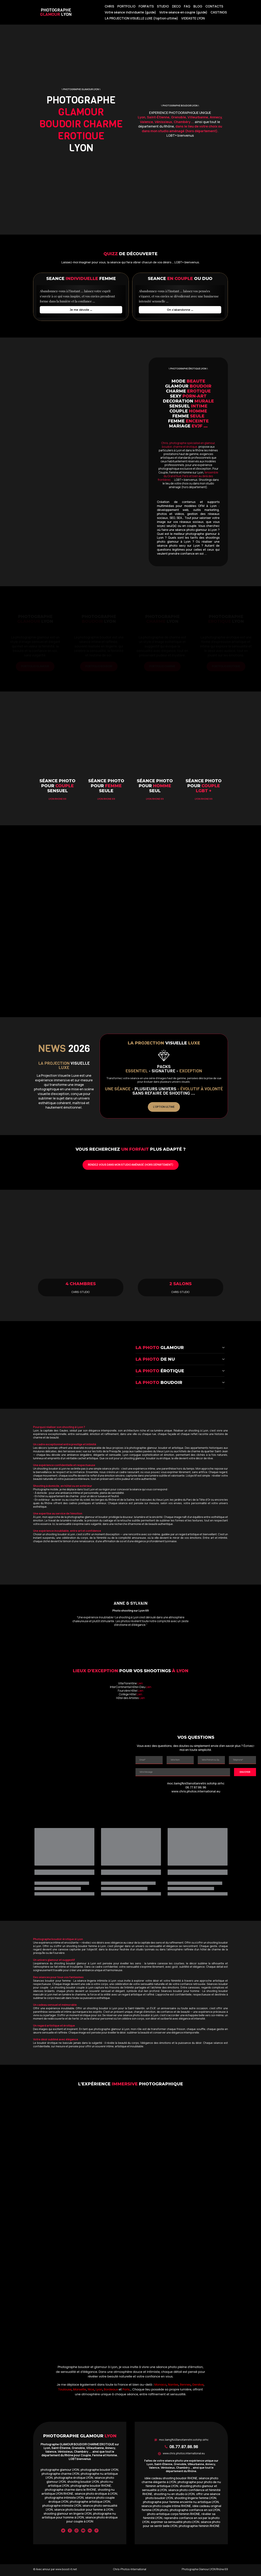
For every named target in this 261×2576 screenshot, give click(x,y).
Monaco (160, 2384)
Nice (91, 2389)
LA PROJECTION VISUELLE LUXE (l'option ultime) (141, 18)
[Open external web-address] (89, 462)
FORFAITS (146, 6)
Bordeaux (111, 2389)
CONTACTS (214, 6)
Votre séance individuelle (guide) (130, 12)
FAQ (187, 6)
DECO (176, 6)
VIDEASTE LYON (193, 18)
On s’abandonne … (180, 309)
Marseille (79, 2389)
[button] (164, 1107)
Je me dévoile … (81, 309)
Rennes (185, 2384)
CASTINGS (219, 12)
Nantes (173, 2384)
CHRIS (109, 6)
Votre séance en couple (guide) (183, 12)
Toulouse (65, 2389)
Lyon (99, 2389)
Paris (126, 2389)
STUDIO (163, 6)
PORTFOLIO (126, 6)
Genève (198, 2384)
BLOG (197, 6)
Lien (140, 1683)
